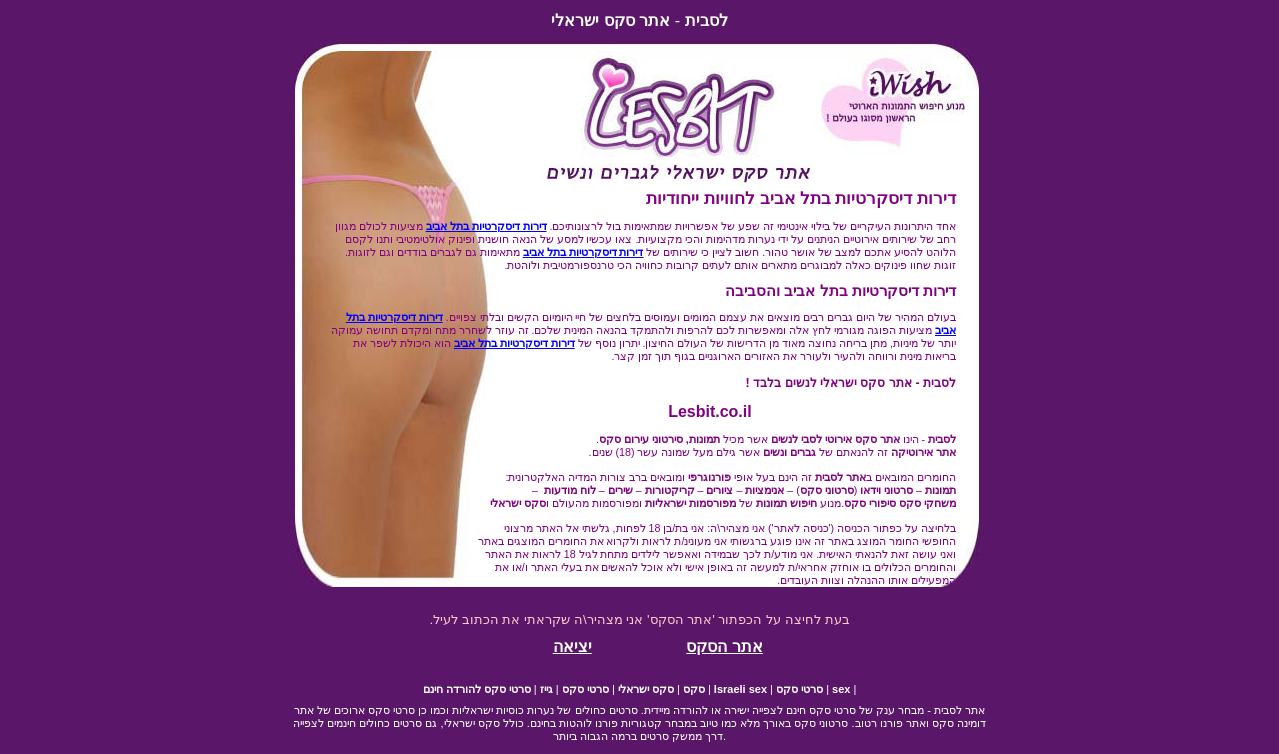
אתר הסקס (724, 646)
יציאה (572, 646)
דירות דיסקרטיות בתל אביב (486, 226)
